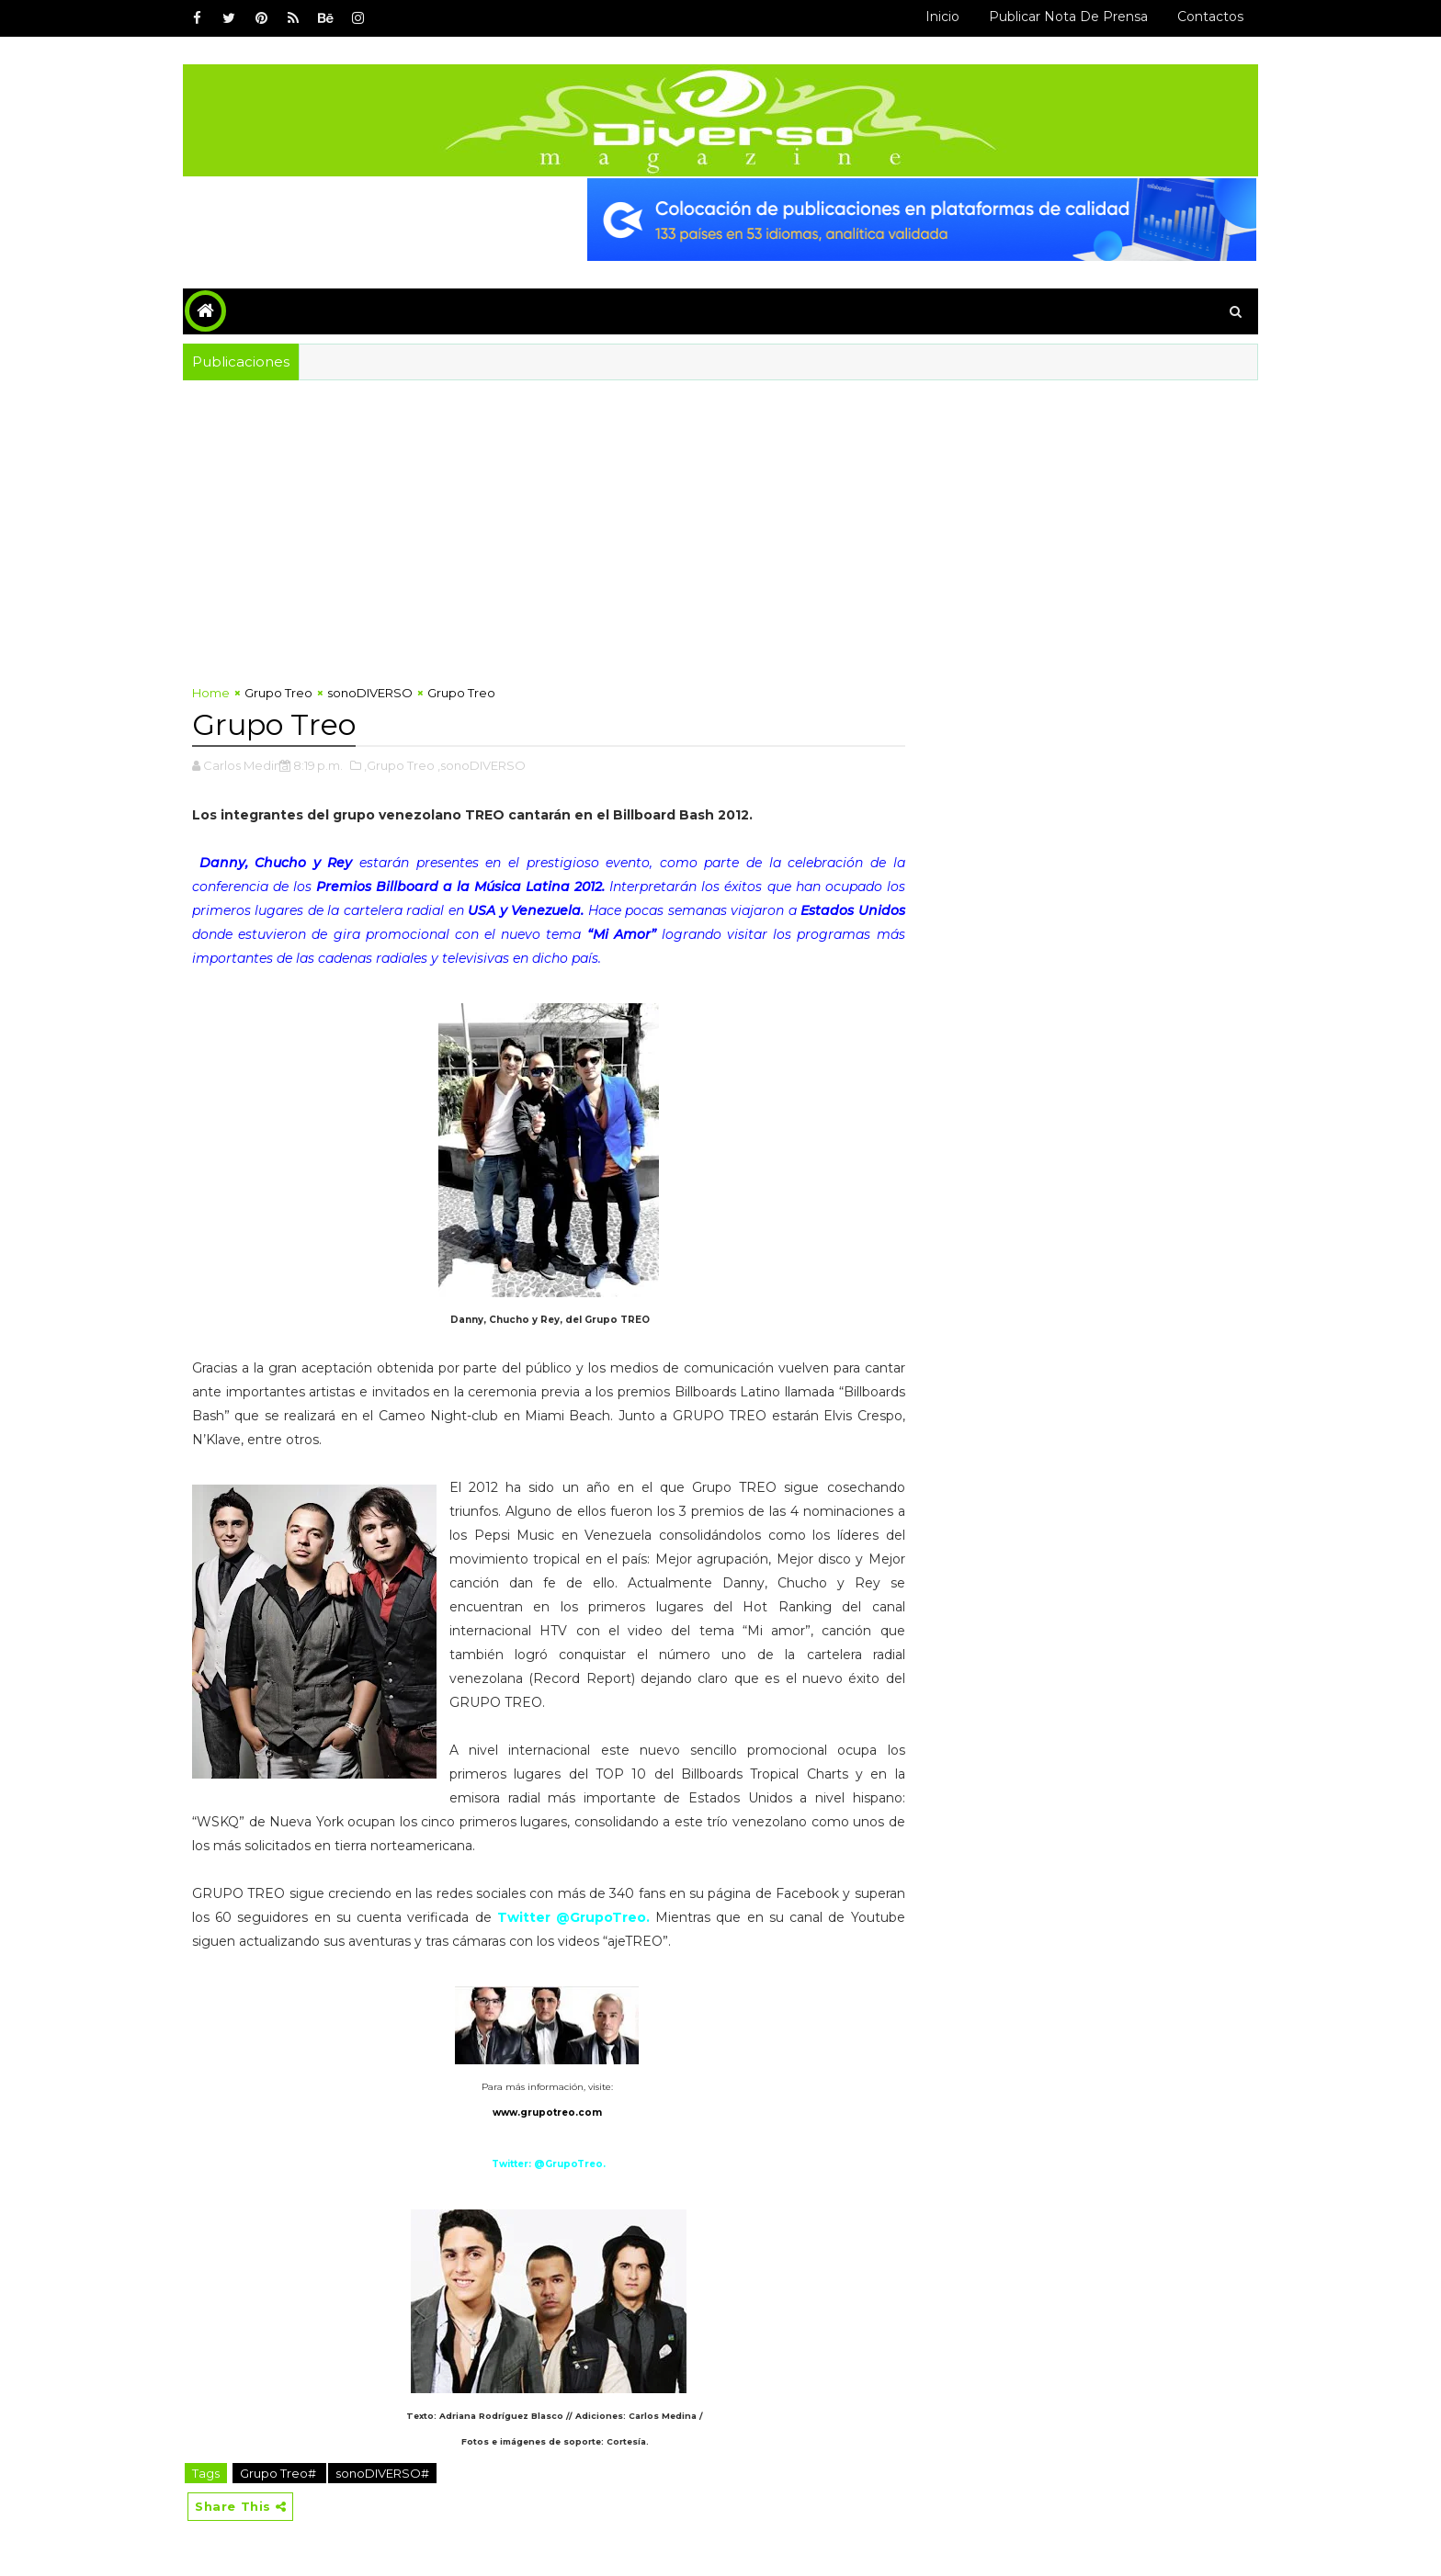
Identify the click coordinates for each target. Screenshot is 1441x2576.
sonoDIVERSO (370, 692)
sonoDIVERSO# (382, 2473)
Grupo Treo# (279, 2473)
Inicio (942, 16)
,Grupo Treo (399, 765)
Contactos (1210, 16)
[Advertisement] (720, 518)
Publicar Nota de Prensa (1068, 16)
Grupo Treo (278, 692)
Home (211, 692)
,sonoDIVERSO (481, 765)
